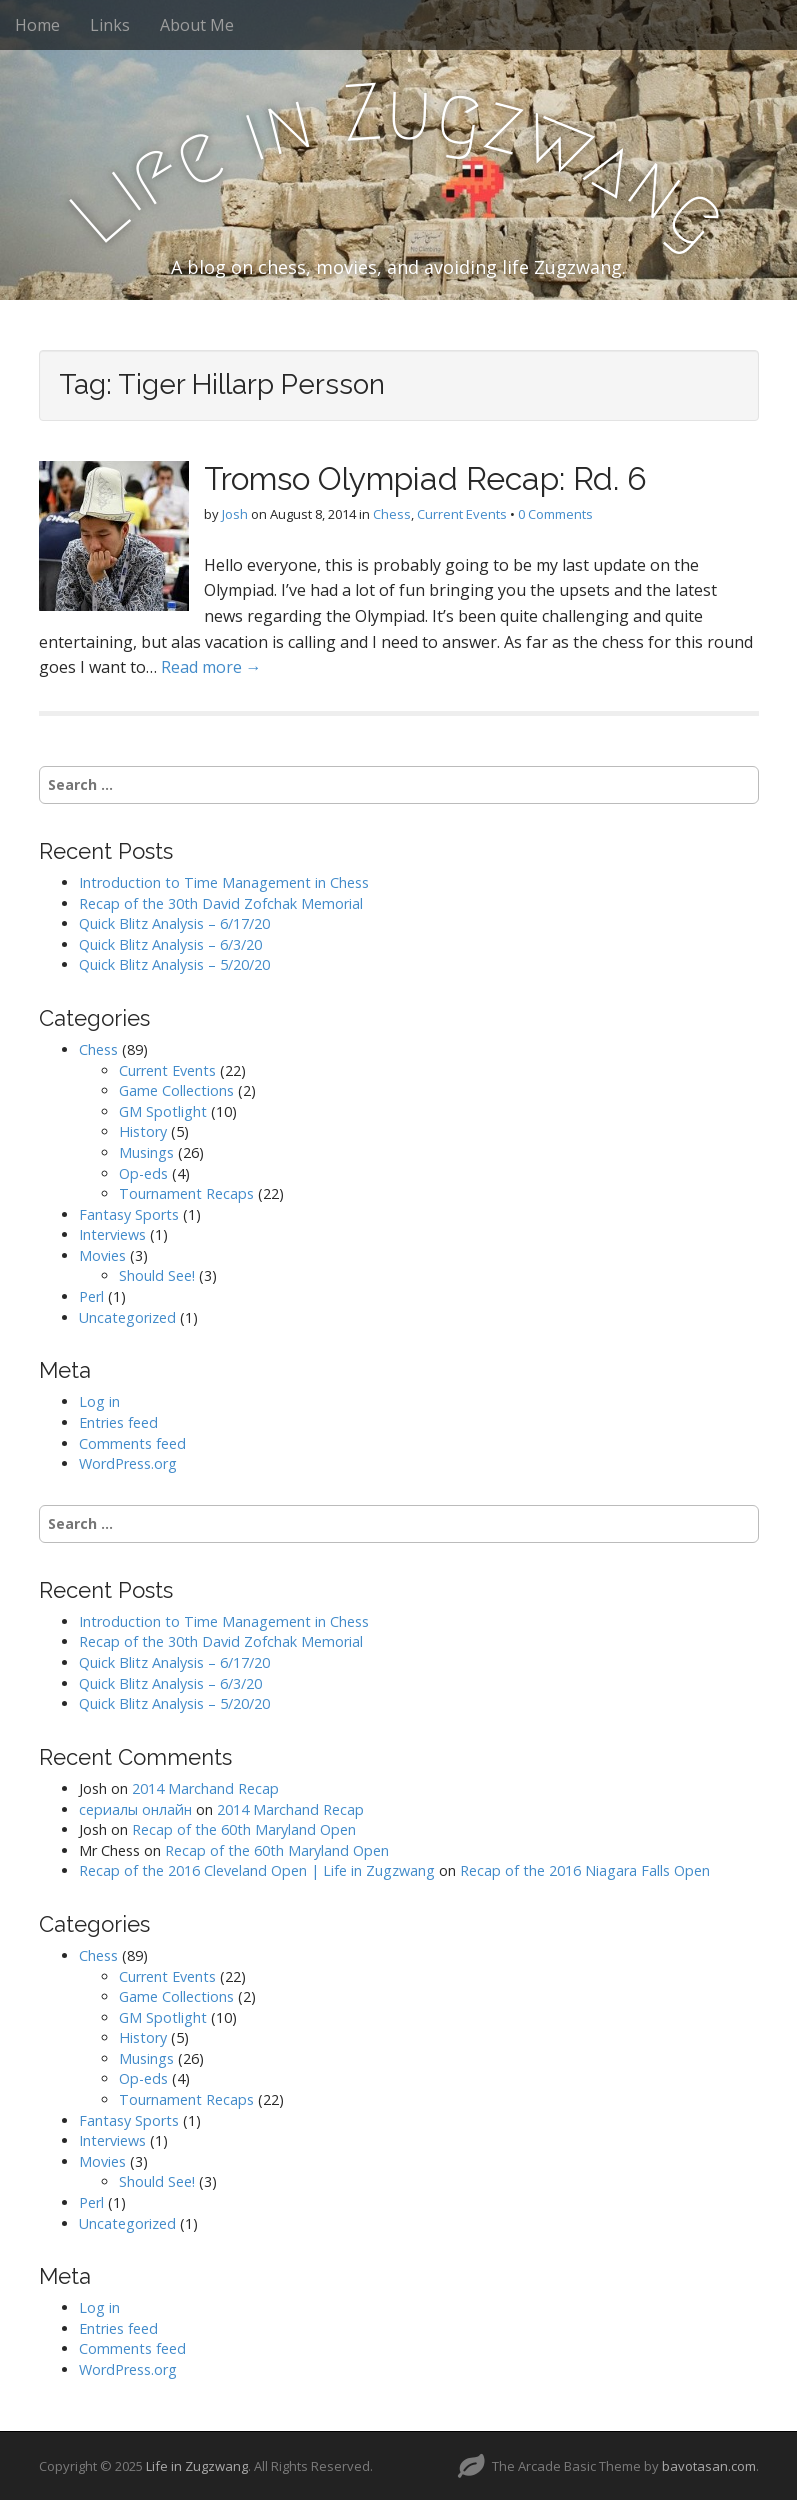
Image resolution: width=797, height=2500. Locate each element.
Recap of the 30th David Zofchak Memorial (221, 903)
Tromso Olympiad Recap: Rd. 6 (425, 478)
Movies (102, 1255)
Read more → (211, 667)
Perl (91, 1296)
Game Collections (176, 1090)
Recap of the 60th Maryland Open (244, 1829)
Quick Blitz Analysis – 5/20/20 (174, 964)
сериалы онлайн (135, 1809)
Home (37, 25)
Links (110, 25)
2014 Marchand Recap (205, 1788)
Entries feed (118, 1422)
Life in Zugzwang (197, 2466)
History (143, 1131)
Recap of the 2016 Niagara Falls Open (585, 1870)
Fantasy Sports (129, 1214)
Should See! (157, 1275)
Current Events (462, 514)
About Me (197, 25)
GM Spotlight (163, 1111)
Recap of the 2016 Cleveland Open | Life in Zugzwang (257, 1870)
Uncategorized (127, 1317)
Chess (392, 514)
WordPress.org (128, 1463)
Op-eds (143, 1173)
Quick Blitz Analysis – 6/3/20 (170, 944)
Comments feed (132, 1443)
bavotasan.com (709, 2466)
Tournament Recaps (186, 1193)
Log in (99, 1401)
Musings (146, 1152)
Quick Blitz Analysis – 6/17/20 (174, 923)
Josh (235, 514)
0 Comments (555, 514)
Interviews (112, 1234)
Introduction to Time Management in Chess (224, 882)
